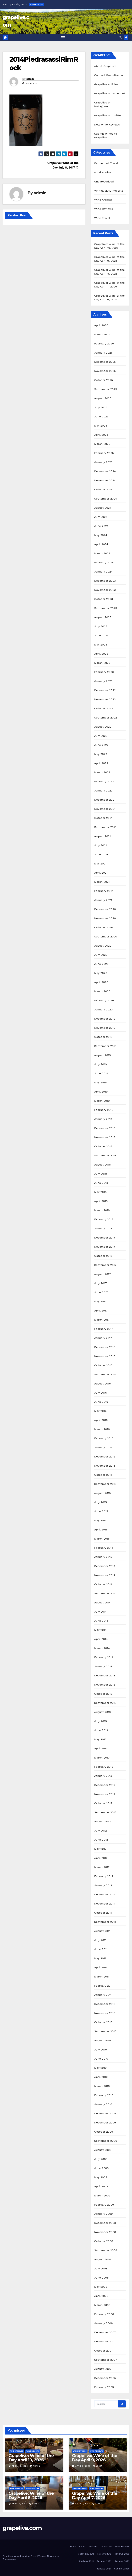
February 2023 (104, 672)
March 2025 (102, 444)
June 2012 (101, 1840)
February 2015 (103, 1548)
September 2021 (105, 827)
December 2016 (104, 1347)
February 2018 (103, 1219)
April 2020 (101, 982)
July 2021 (100, 845)
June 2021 (101, 854)
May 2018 (100, 1192)
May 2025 (100, 425)
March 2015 (102, 1538)
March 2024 (102, 553)
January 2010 (103, 2104)
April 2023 (101, 653)
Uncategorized (104, 181)
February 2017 (103, 1329)
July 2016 (100, 1392)
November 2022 (105, 699)
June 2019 (101, 1073)
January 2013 (103, 1776)
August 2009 (103, 2150)
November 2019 (104, 1028)
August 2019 (102, 1055)
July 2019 (100, 1064)
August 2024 (102, 508)
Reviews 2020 (121, 2554)
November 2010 (104, 2013)
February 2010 (103, 2095)
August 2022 (102, 726)
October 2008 (103, 2241)
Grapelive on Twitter (108, 115)
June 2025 (101, 416)
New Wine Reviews (107, 124)
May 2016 (100, 1411)
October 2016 (103, 1365)
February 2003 (104, 2387)
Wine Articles (103, 200)
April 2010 (101, 2077)
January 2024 (103, 571)
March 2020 (102, 991)
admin (30, 78)
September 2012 (105, 1812)
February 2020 (104, 1000)
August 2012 (102, 1821)
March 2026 (102, 334)
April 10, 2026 (20, 2466)
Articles (93, 2546)
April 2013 (101, 1748)
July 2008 (100, 2268)
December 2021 (104, 799)
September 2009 (105, 2141)
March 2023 (102, 663)
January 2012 (103, 1885)
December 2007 (105, 2332)
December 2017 (104, 1237)
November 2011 (104, 1903)
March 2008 (102, 2305)
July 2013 (100, 1721)
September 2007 (105, 2360)
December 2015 (104, 1456)
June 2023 (101, 635)
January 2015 (103, 1557)
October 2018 (103, 1146)
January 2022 (103, 790)
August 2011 (102, 1931)
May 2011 (100, 1958)
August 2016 (102, 1383)
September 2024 (105, 498)
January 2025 (103, 462)
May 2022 (100, 754)
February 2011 (103, 1985)
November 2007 (105, 2341)
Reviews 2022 (104, 2561)
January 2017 (103, 1338)
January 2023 (103, 681)
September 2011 (105, 1922)
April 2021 (101, 872)
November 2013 (104, 1684)
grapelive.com (22, 2528)
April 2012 (101, 1858)
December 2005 (105, 2378)
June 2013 (101, 1730)
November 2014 (104, 1575)
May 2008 (100, 2287)
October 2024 (103, 489)
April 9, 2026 (83, 2466)
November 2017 (104, 1246)
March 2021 (102, 882)
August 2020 (102, 945)
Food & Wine (102, 172)
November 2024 (105, 480)
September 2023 (105, 608)
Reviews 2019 (104, 2554)
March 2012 (102, 1867)
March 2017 (102, 1319)
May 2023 (100, 644)
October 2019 (103, 1037)
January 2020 (103, 1009)
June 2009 (101, 2168)
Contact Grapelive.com (109, 75)
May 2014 (100, 1630)
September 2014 (105, 1593)
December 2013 (104, 1675)
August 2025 (102, 398)
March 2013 (102, 1757)
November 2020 (105, 918)
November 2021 (104, 809)
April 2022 (101, 763)
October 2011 (103, 1912)
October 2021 (103, 818)
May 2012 (100, 1849)
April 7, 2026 (83, 2504)
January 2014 (103, 1666)
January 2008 (103, 2323)
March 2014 (102, 1648)
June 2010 (101, 2058)
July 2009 (101, 2159)
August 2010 (102, 2040)
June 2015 (101, 1511)
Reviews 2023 (122, 2561)
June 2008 (101, 2277)
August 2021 (102, 836)
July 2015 (100, 1502)
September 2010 (105, 2031)
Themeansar (9, 2559)
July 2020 (100, 955)
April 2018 (101, 1201)
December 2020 (105, 909)
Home (73, 2546)
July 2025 (100, 407)
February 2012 (103, 1876)
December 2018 (104, 1128)
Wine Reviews (103, 209)
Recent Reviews (85, 2554)
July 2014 (100, 1611)
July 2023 (100, 626)
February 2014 (103, 1657)
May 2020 (100, 973)
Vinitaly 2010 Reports (108, 190)
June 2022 (101, 745)
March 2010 (102, 2086)
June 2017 (101, 1292)
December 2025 (105, 362)
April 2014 (101, 1639)
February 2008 (104, 2314)
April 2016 (101, 1420)
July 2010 (100, 2049)
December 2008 (105, 2223)
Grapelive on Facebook (109, 93)
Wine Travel (102, 218)
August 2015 (102, 1493)
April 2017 (101, 1310)
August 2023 (102, 617)
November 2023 (105, 590)
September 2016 (105, 1374)
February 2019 (103, 1110)
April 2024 (101, 544)
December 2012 (104, 1785)
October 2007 (103, 2350)
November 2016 (104, 1356)
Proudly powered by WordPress (20, 2556)
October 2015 (103, 1475)
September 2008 (105, 2250)
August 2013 (102, 1712)
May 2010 (100, 2068)
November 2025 (105, 371)
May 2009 (100, 2177)
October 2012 (103, 1803)
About (82, 2546)
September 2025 (105, 389)
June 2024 (101, 526)
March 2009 (102, 2195)
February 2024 (104, 562)
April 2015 (101, 1529)
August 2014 (102, 1602)
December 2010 (104, 2004)
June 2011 (100, 1949)
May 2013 (100, 1739)
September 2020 (105, 936)
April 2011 (100, 1967)
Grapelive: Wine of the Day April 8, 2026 (31, 2495)
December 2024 (105, 471)
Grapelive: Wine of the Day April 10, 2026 (31, 2458)
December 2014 (104, 1566)
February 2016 (103, 1438)
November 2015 (104, 1465)
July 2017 (100, 1283)
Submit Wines (121, 2569)
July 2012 (100, 1830)
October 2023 (103, 599)
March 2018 (102, 1210)
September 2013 (105, 1703)
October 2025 (103, 380)
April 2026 (101, 325)
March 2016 (102, 1429)
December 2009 (105, 2113)
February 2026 (104, 343)
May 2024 (100, 535)
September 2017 (105, 1265)
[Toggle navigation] (63, 37)
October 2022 (103, 708)
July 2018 (100, 1174)
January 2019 (103, 1119)
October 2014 (103, 1584)
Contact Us (106, 2546)
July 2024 (100, 517)
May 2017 (100, 1301)
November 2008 (105, 2232)
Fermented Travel (106, 163)
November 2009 (105, 2122)
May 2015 (100, 1520)
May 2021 (100, 863)
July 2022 (100, 736)
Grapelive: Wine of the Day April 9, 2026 (94, 2458)
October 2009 (103, 2131)
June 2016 (101, 1402)
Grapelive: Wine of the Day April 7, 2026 (94, 2495)
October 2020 (103, 927)
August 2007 (102, 2369)
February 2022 (104, 781)
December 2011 (104, 1894)
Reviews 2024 (103, 2569)
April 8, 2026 (20, 2504)
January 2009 (103, 2214)
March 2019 (102, 1101)
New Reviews (122, 2546)
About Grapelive (105, 66)
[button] (120, 37)
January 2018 (103, 1228)
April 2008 (101, 2296)
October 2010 (103, 2022)
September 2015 (105, 1484)
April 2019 (101, 1091)
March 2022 (102, 772)
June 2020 (101, 964)
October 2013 (103, 1694)
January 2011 (103, 1995)
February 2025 (104, 453)
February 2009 (104, 2204)
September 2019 (105, 1046)
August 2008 (103, 2259)
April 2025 (101, 435)
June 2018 (101, 1183)
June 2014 (101, 1621)
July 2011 (100, 1940)
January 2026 (103, 352)
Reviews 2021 (86, 2561)
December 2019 (104, 1018)
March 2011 (101, 1976)
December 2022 (105, 690)
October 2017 (103, 1256)
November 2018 (104, 1137)
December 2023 (105, 581)
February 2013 (103, 1767)
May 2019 (100, 1082)
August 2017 (102, 1274)
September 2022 (105, 717)
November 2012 (104, 1794)
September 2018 (105, 1155)
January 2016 (103, 1447)
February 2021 (103, 891)
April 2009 (101, 2186)
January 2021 (103, 900)
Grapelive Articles (106, 84)
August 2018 (102, 1164)
